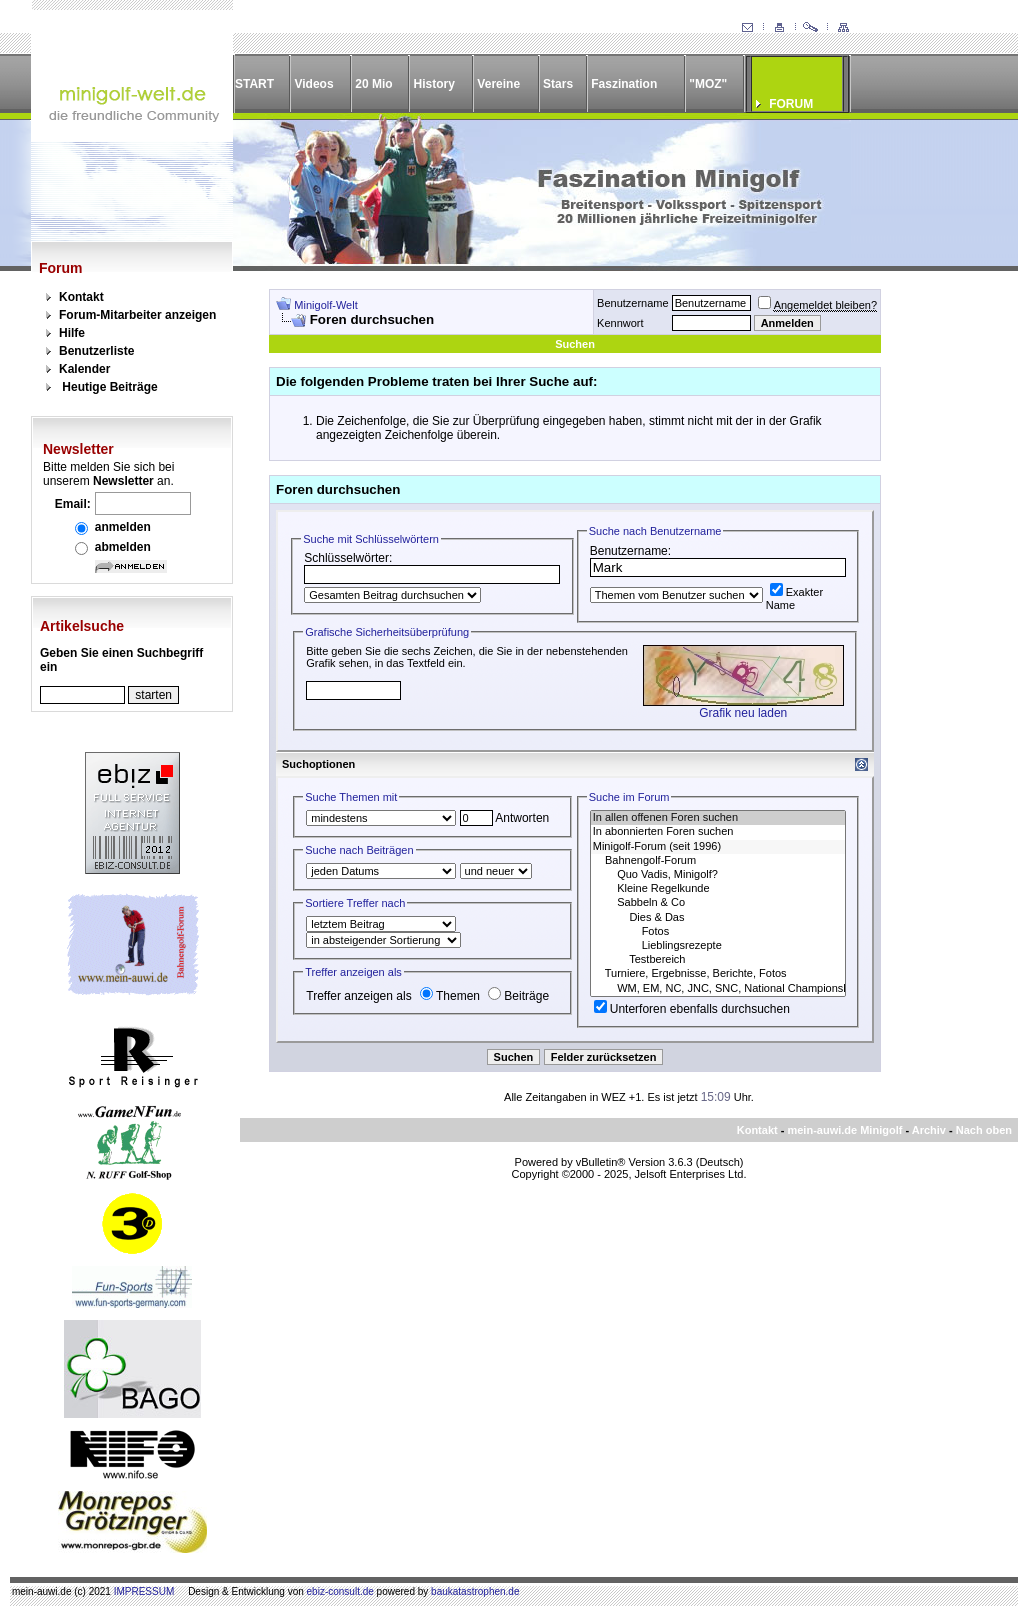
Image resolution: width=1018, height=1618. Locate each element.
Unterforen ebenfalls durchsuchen (692, 1009)
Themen (450, 996)
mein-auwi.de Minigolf (844, 1130)
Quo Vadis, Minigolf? (718, 875)
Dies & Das (718, 918)
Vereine (498, 84)
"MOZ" (708, 84)
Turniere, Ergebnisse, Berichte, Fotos (718, 974)
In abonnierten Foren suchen (718, 832)
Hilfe (72, 333)
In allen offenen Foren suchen (718, 818)
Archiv (929, 1130)
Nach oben (984, 1130)
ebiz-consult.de (340, 1591)
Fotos (718, 932)
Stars (558, 84)
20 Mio (373, 84)
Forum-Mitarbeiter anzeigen (137, 315)
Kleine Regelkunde (718, 889)
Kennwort (620, 323)
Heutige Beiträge (109, 387)
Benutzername (633, 303)
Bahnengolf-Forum (718, 861)
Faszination (624, 84)
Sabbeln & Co (718, 903)
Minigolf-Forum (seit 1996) (718, 847)
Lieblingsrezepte (718, 946)
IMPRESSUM (144, 1591)
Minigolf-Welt (325, 305)
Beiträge (518, 996)
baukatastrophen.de (475, 1591)
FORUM (791, 104)
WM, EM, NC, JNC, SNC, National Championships (718, 989)
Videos (313, 84)
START (254, 84)
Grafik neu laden (743, 713)
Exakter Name (794, 598)
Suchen (575, 344)
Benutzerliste (96, 351)
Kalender (84, 369)
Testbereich (718, 960)
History (434, 84)
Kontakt (81, 297)
